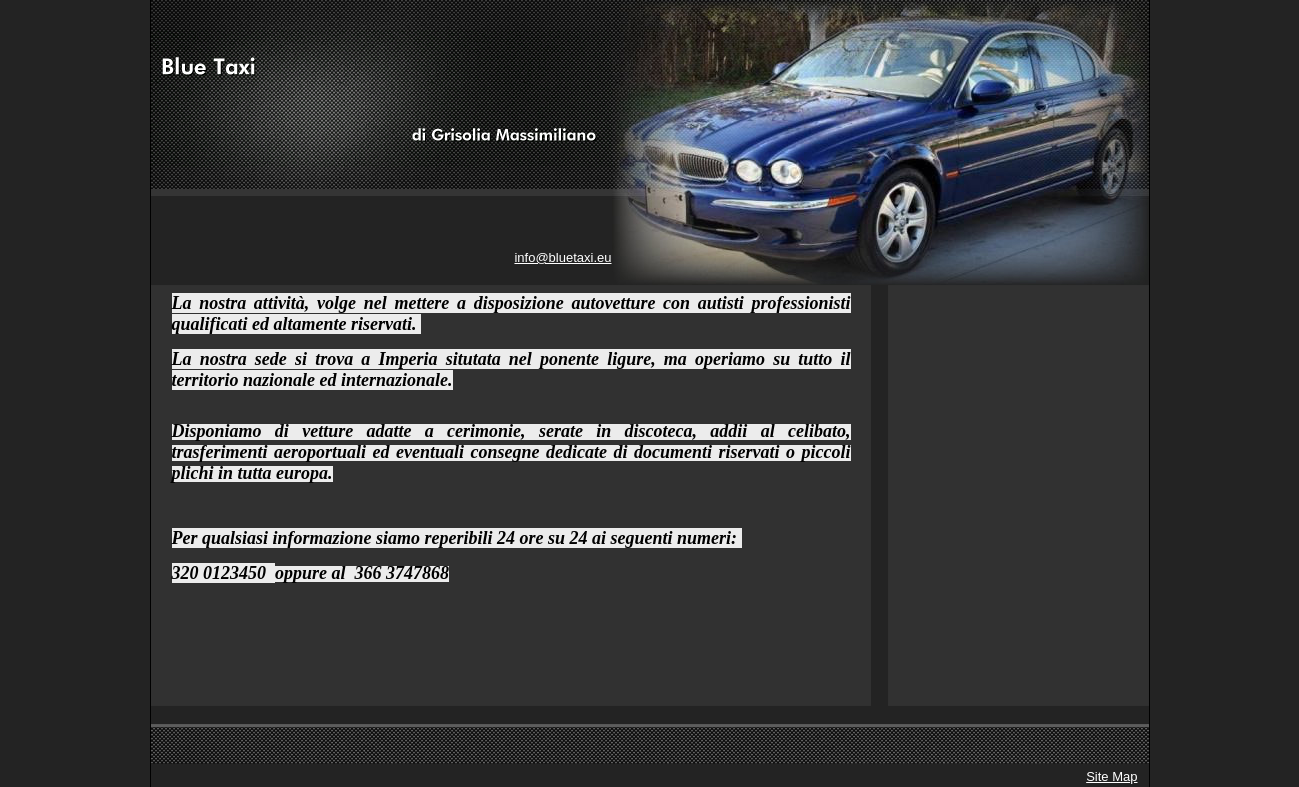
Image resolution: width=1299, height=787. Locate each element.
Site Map (1111, 776)
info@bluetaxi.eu (562, 257)
